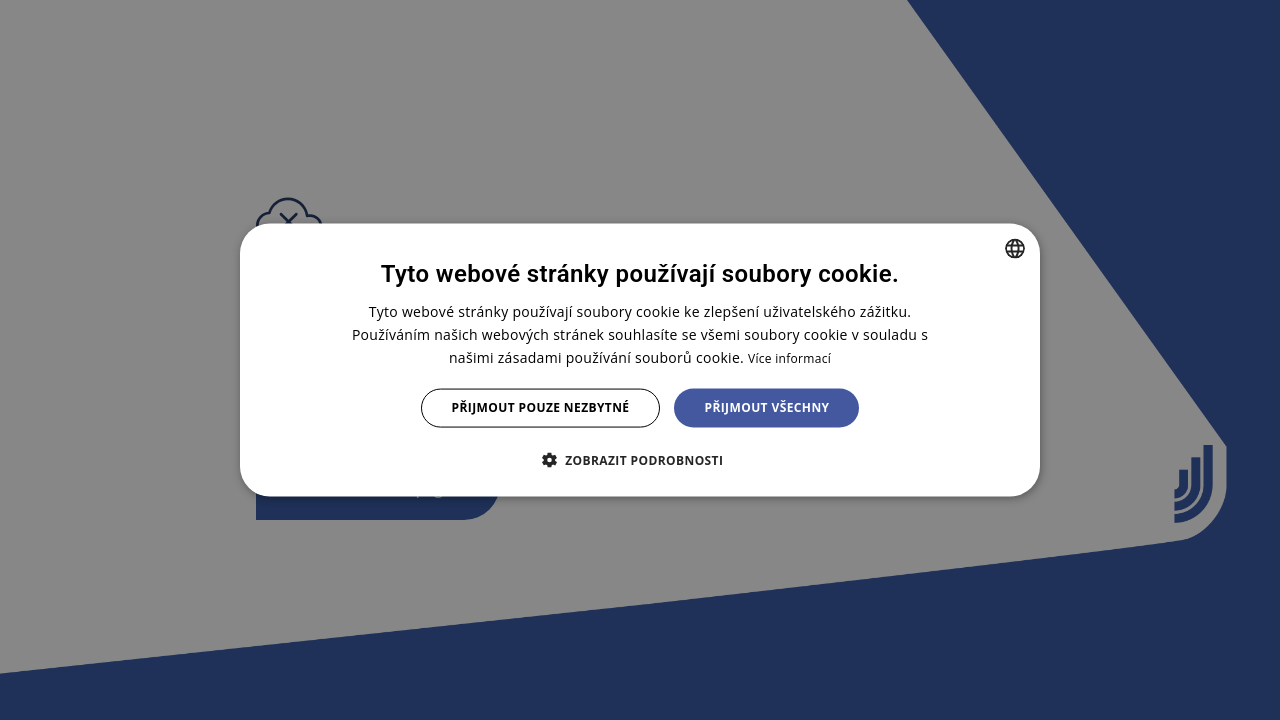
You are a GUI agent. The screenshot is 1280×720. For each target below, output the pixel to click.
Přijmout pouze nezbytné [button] (541, 407)
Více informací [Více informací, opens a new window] (789, 358)
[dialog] (640, 360)
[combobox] (1015, 249)
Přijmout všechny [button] (766, 407)
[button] (640, 459)
